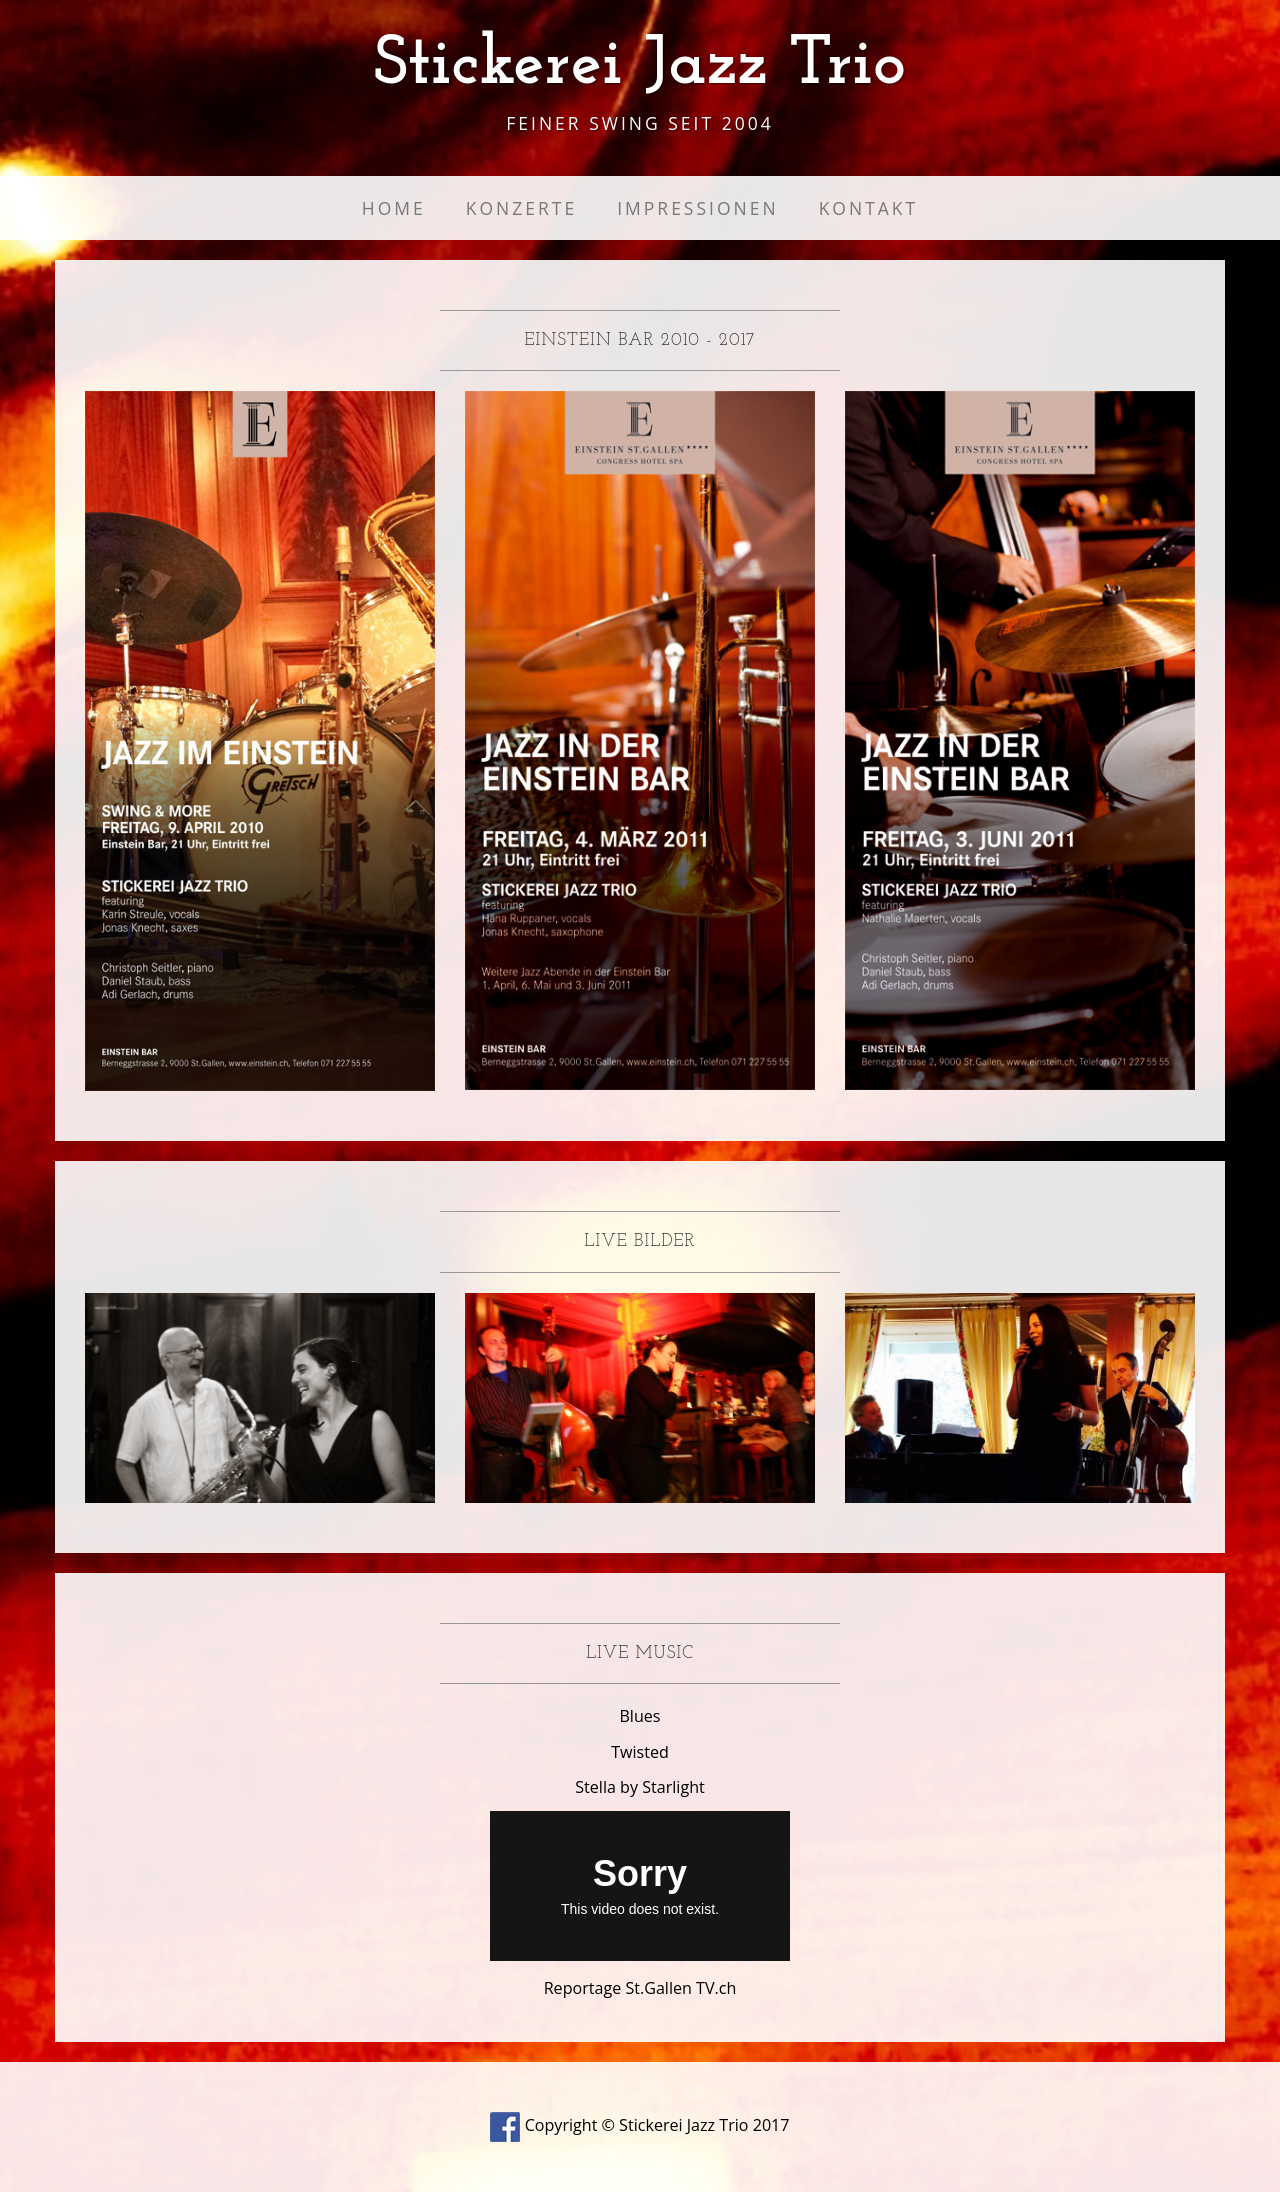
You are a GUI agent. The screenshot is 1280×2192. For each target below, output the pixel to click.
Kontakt (869, 208)
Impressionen (697, 208)
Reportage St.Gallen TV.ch (640, 1988)
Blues (639, 1716)
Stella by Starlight (640, 1787)
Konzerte (521, 208)
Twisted (640, 1752)
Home (394, 208)
